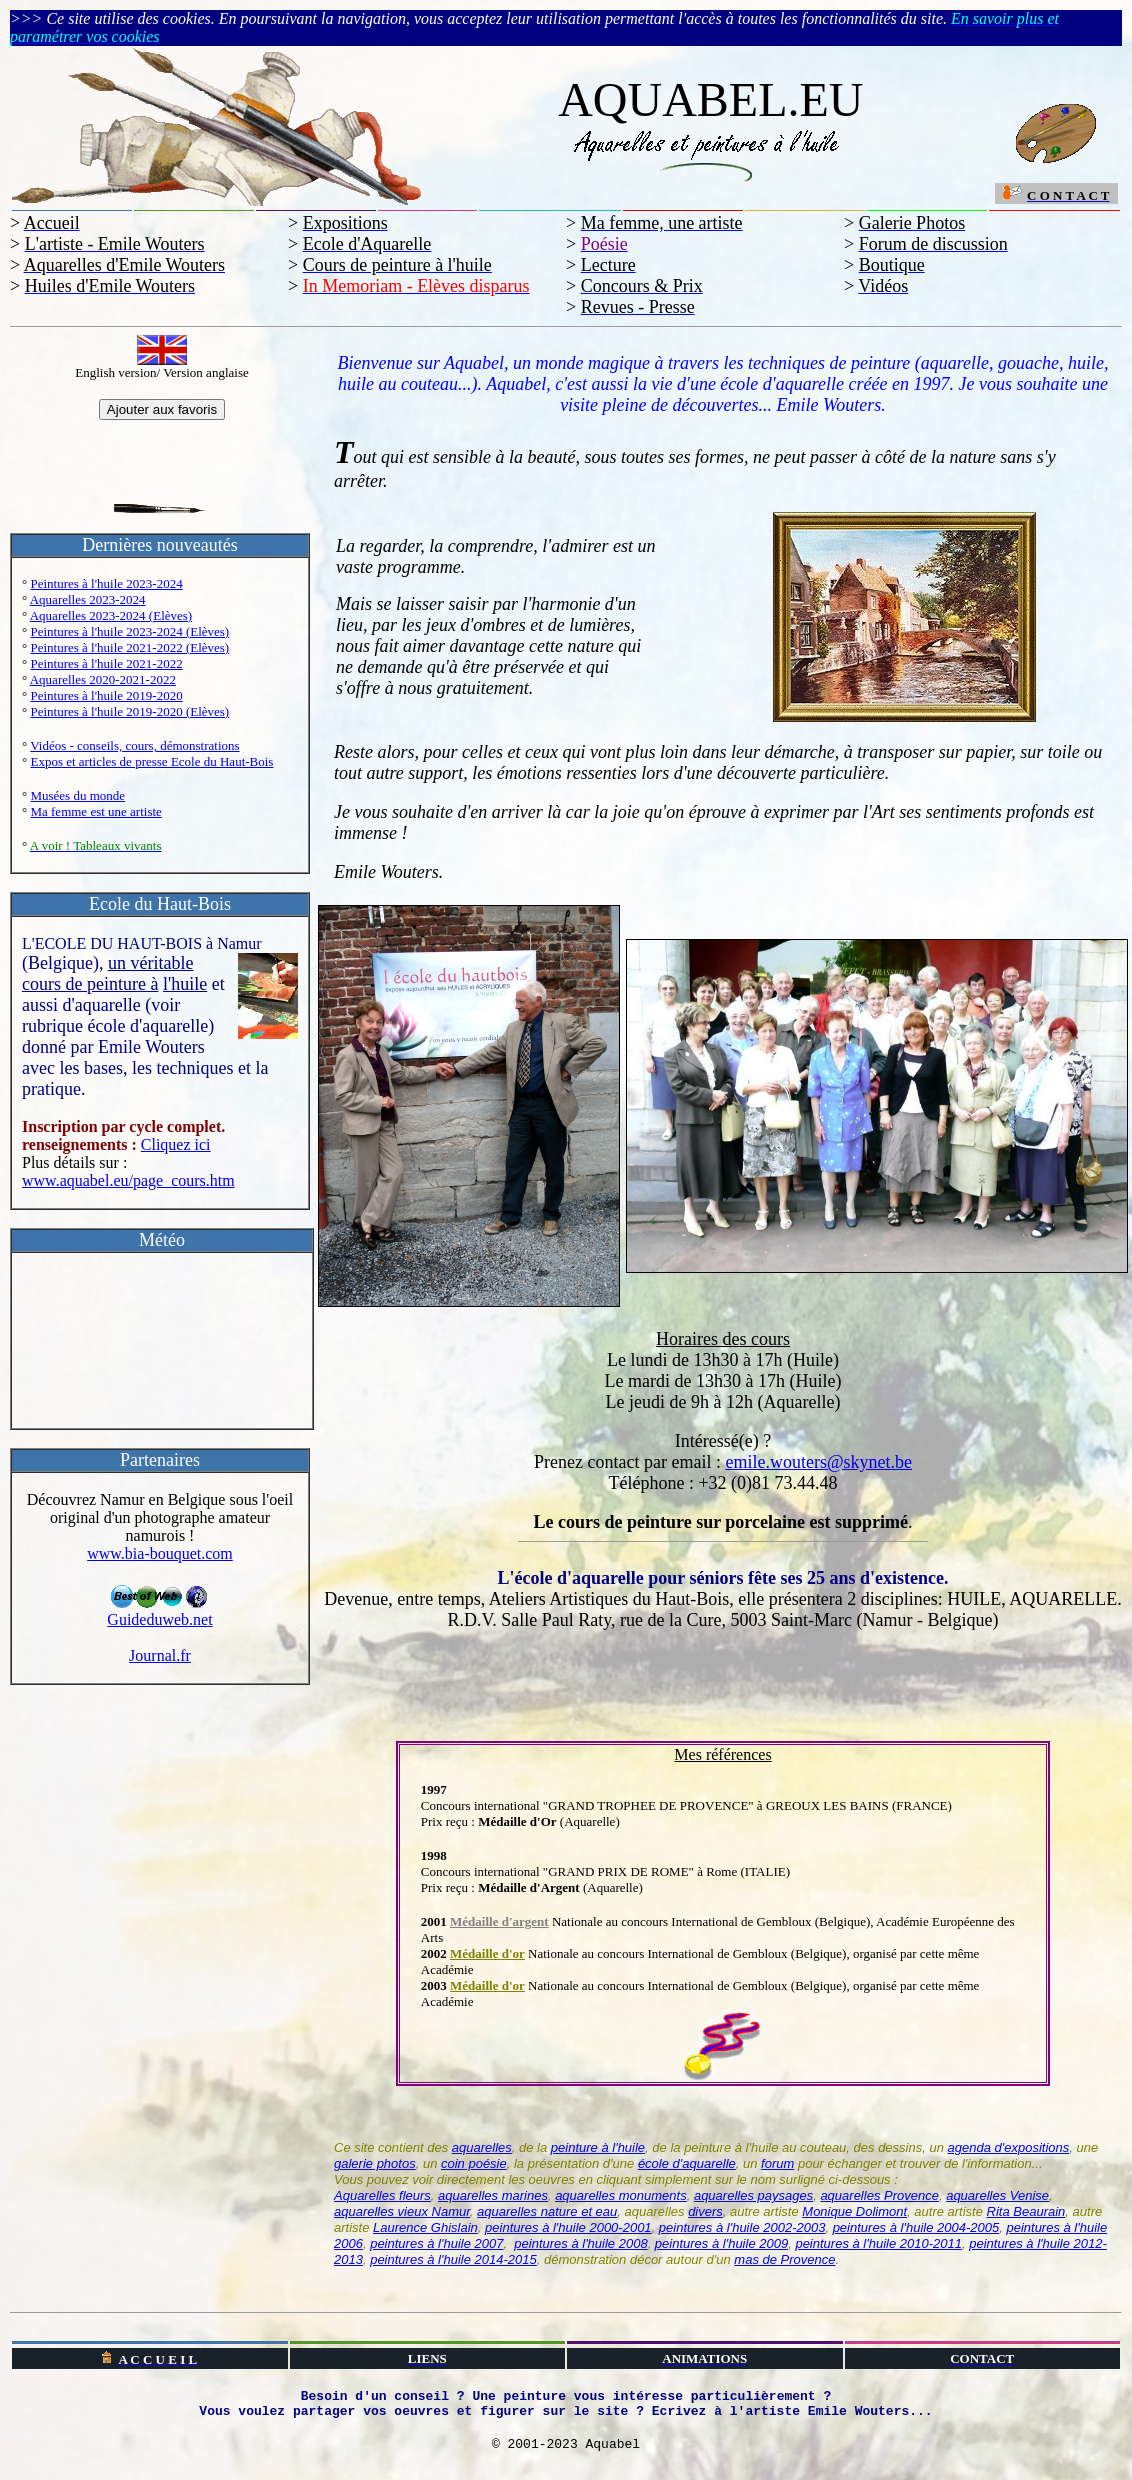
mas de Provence (784, 2259)
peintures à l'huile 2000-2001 (568, 2227)
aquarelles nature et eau (547, 2211)
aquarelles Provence (879, 2195)
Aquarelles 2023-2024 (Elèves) (111, 615)
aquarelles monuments (621, 2195)
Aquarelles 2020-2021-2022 (103, 679)
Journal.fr (160, 1655)
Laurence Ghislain (425, 2227)
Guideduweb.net (159, 1612)
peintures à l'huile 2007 (436, 2243)
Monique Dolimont (854, 2211)
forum (777, 2163)
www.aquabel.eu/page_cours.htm (128, 1180)
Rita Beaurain (1026, 2211)
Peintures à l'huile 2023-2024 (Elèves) (129, 631)
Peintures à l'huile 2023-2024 (106, 583)
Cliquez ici (176, 1144)
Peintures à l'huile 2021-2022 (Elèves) (129, 647)
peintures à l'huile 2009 (721, 2243)
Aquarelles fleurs (382, 2195)
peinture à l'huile (598, 2147)
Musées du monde (77, 795)
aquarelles (482, 2147)
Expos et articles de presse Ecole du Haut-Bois (151, 761)
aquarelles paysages (753, 2195)
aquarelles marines (493, 2195)
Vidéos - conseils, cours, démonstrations (134, 745)
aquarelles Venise (997, 2195)
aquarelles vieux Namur (402, 2211)
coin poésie (474, 2163)
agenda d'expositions (1009, 2147)
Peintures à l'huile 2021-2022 (106, 663)
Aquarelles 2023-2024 (88, 599)
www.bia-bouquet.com (160, 1553)
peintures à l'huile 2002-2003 (742, 2227)
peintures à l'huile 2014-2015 (453, 2259)
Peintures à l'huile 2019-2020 (106, 695)
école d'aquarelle (687, 2163)
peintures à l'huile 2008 (580, 2243)
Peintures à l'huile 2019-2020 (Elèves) (129, 711)
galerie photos (375, 2163)
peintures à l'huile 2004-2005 (916, 2227)
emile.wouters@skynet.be (818, 1462)
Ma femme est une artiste (95, 811)
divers (705, 2211)
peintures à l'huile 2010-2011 (878, 2243)
